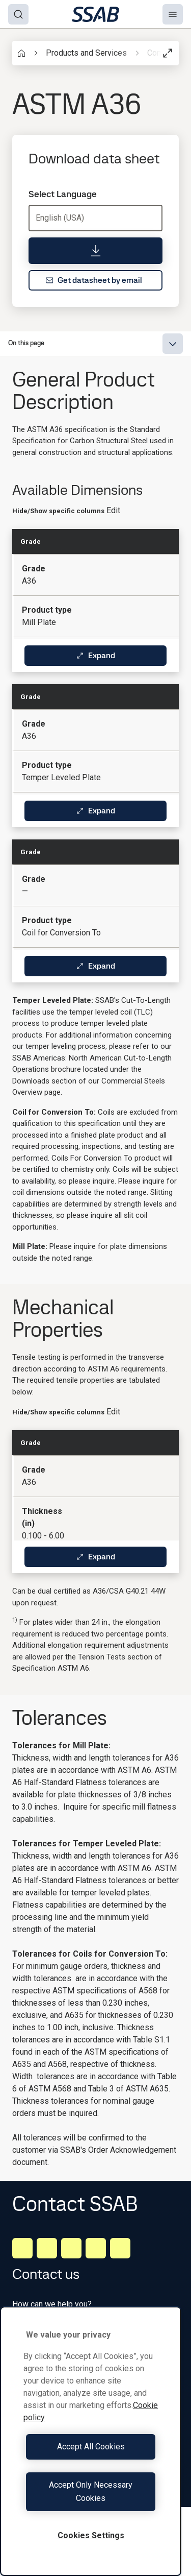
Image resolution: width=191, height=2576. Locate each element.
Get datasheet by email (93, 280)
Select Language (63, 194)
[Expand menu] (172, 343)
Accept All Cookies (91, 2446)
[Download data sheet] (95, 250)
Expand (95, 655)
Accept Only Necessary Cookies (90, 2491)
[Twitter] (96, 2248)
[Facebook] (47, 2248)
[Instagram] (71, 2248)
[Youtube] (120, 2248)
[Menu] (172, 14)
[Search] (18, 14)
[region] (90, 2441)
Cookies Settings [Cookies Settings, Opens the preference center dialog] (91, 2535)
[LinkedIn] (22, 2248)
